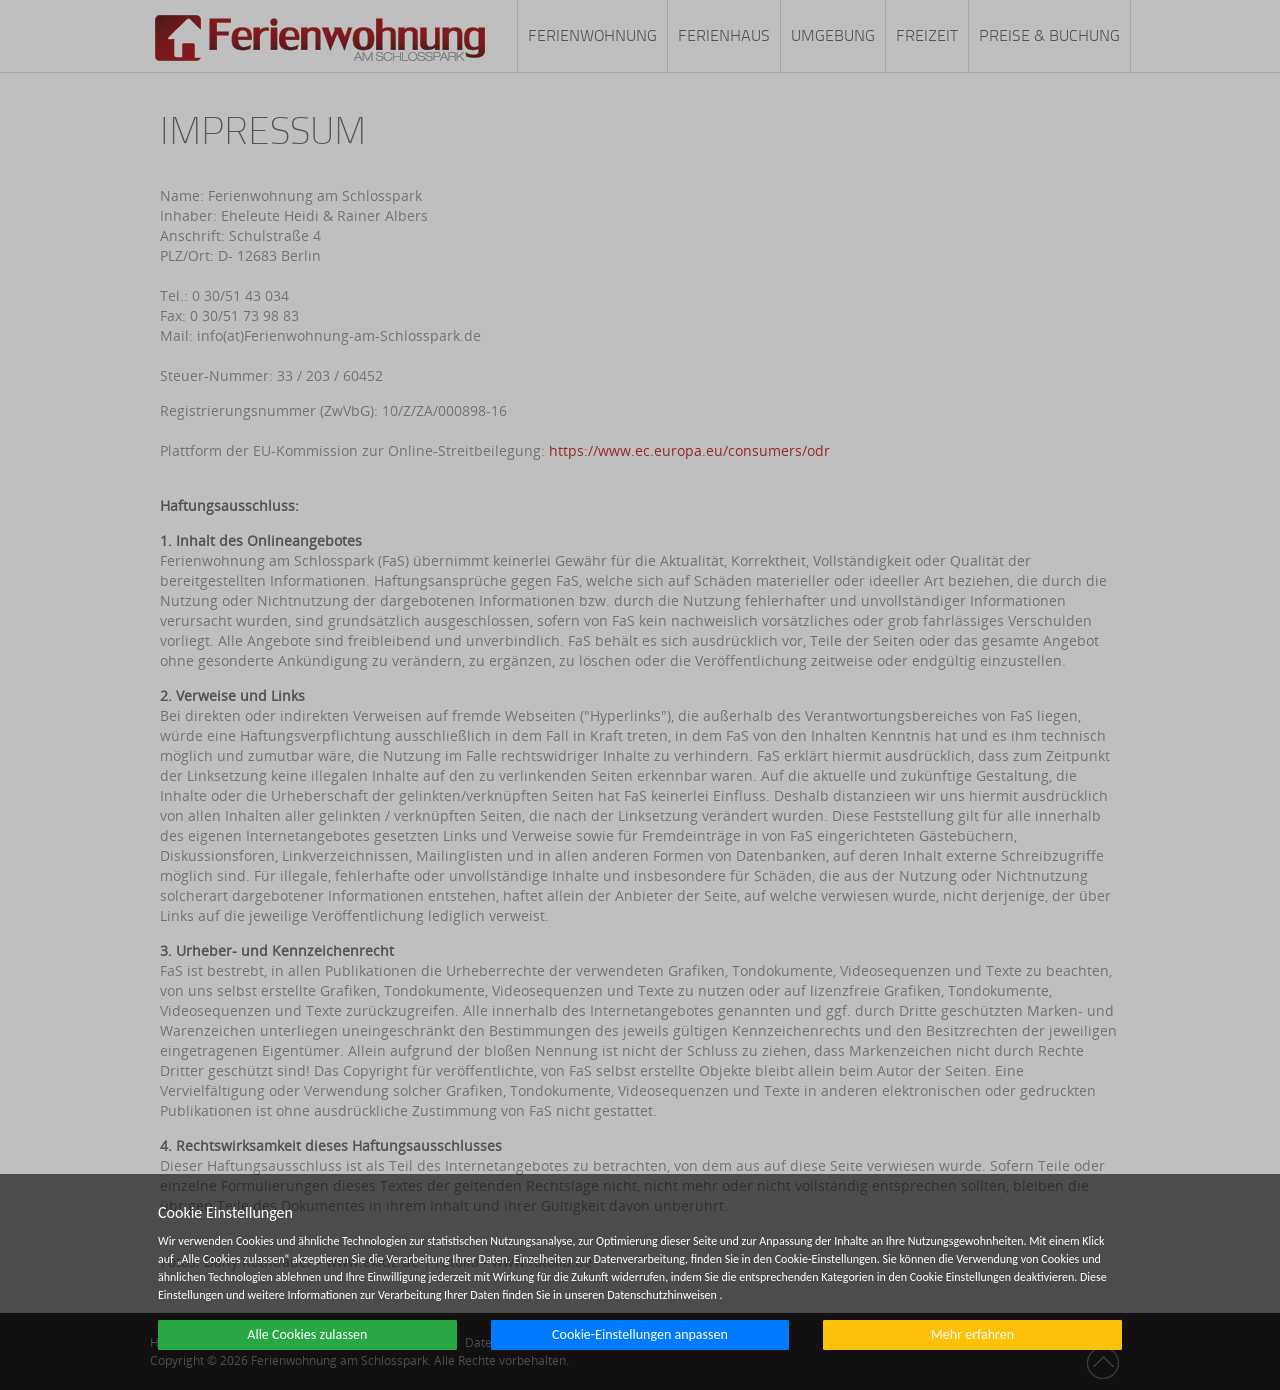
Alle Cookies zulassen (307, 1334)
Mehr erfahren (972, 1334)
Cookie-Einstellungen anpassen (640, 1334)
